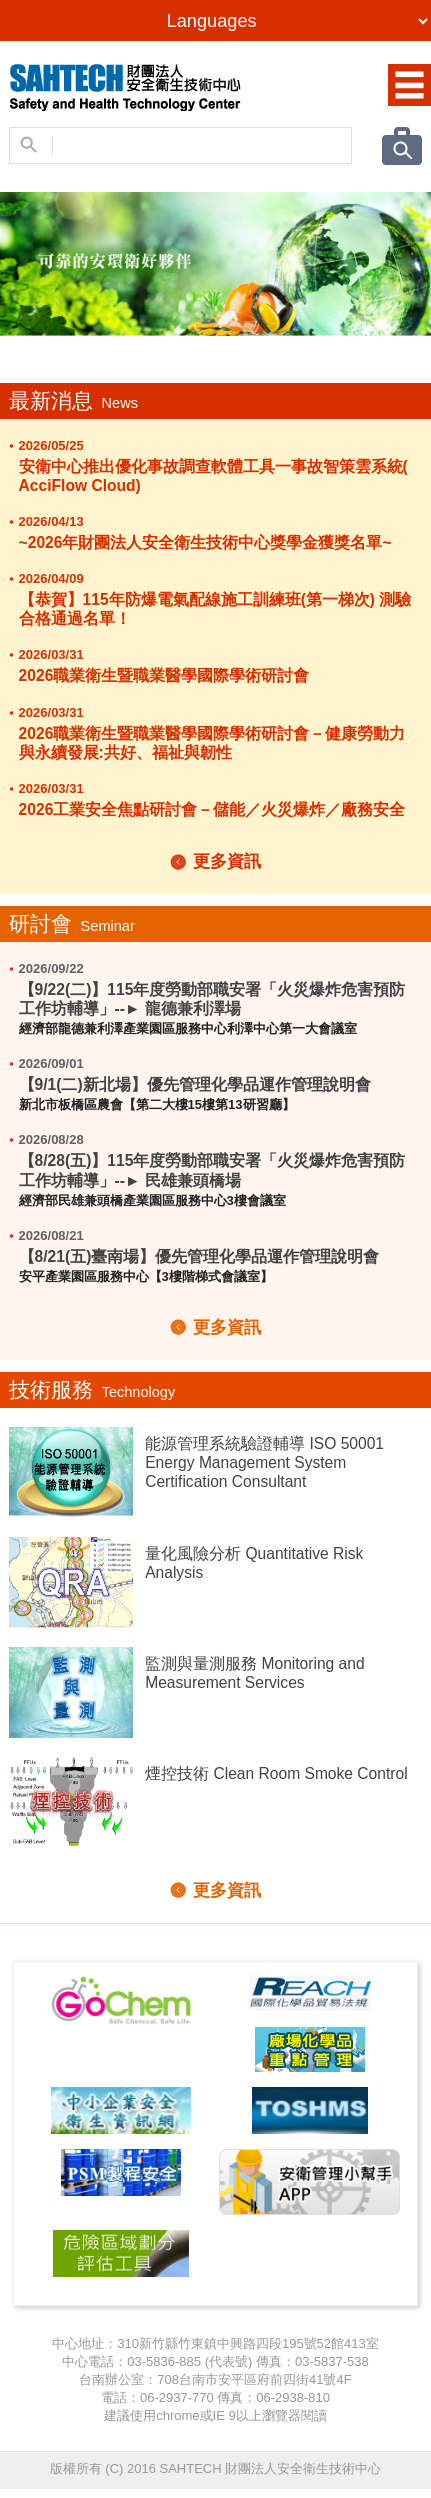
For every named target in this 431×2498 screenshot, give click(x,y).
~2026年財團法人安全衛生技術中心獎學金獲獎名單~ (205, 542)
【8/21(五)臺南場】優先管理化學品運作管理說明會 (199, 1256)
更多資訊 (227, 861)
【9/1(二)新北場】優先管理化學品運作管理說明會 (195, 1084)
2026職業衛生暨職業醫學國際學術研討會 (164, 675)
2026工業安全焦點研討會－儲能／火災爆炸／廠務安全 (212, 809)
